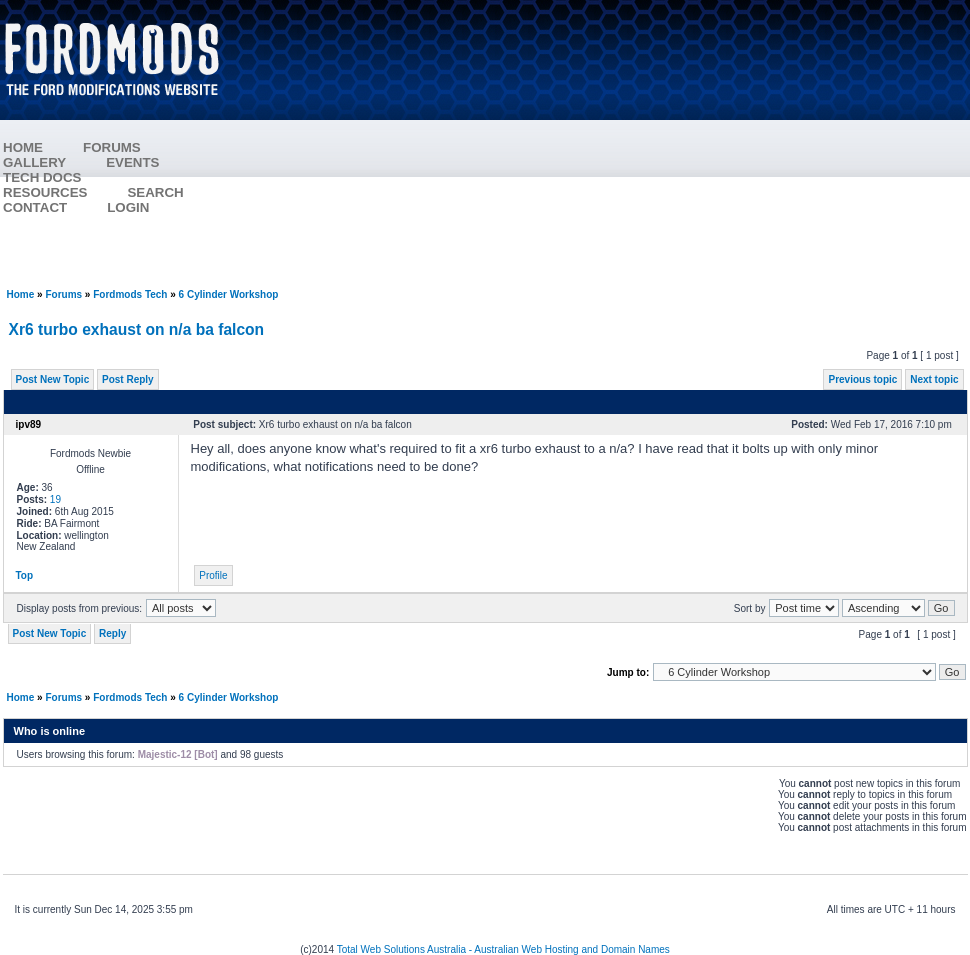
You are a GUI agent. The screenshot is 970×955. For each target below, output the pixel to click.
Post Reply (128, 379)
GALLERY (34, 162)
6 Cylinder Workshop (229, 294)
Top (25, 575)
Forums (63, 294)
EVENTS (132, 162)
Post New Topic (53, 379)
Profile (213, 575)
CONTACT (35, 207)
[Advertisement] (606, 145)
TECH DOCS (42, 177)
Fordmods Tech (130, 294)
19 (55, 499)
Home (21, 294)
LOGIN (128, 207)
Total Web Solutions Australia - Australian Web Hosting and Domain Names (503, 949)
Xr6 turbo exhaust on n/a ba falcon (137, 329)
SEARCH (155, 192)
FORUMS (112, 147)
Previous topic (862, 379)
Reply (112, 633)
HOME (23, 147)
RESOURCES (45, 192)
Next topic (934, 379)
